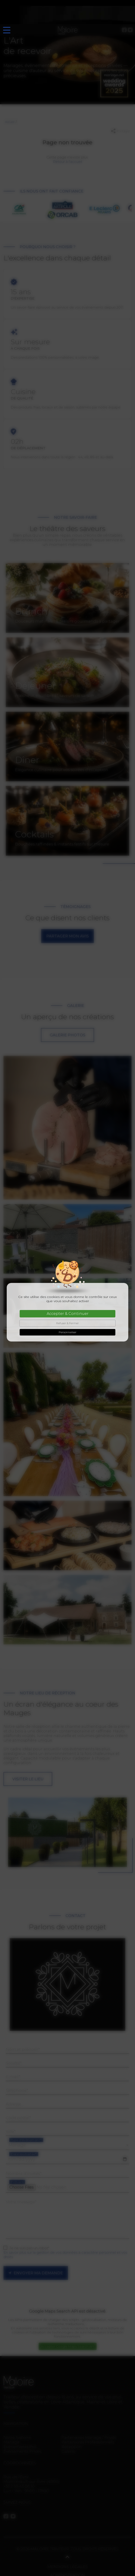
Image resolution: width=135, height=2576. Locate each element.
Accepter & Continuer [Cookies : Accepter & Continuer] (68, 1289)
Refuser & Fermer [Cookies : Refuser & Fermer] (67, 1299)
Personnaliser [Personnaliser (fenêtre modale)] (68, 1308)
